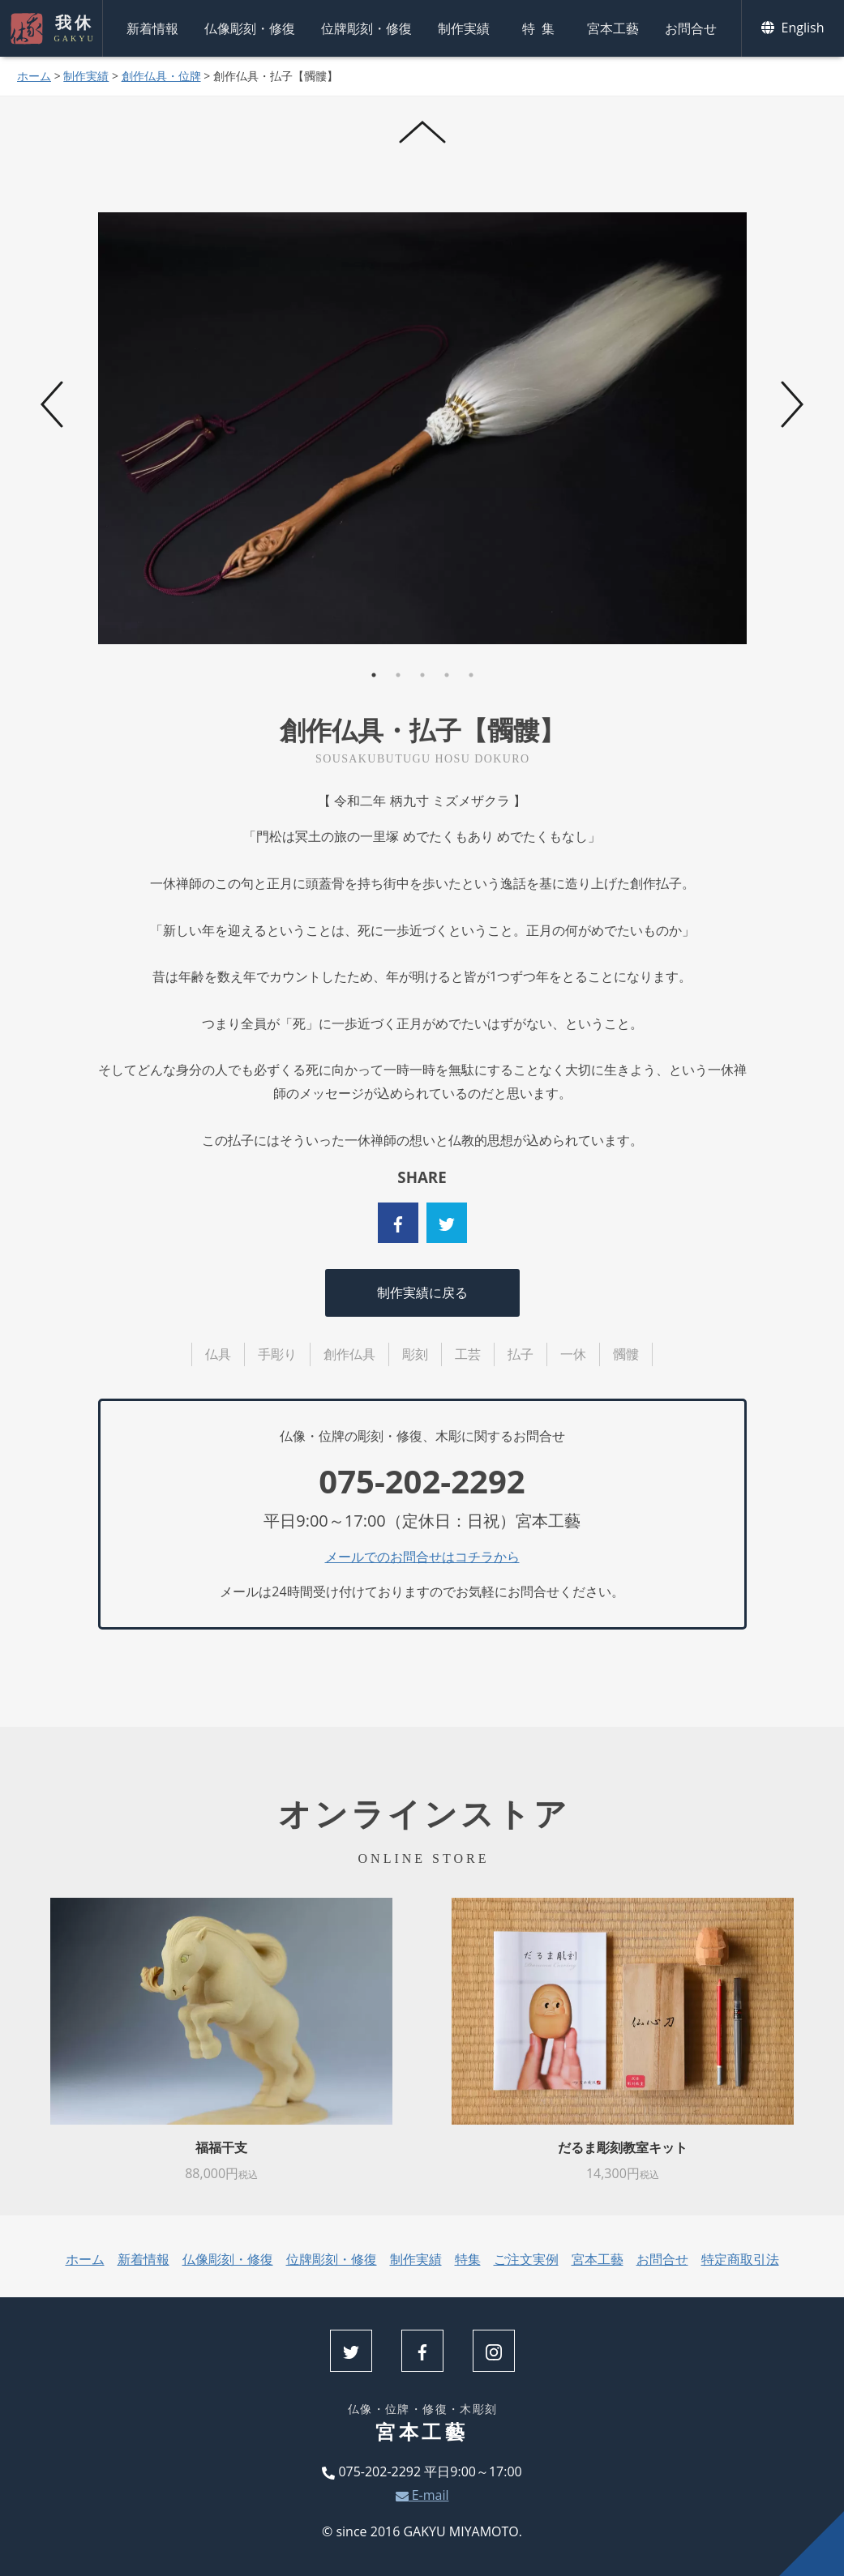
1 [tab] (374, 675)
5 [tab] (471, 675)
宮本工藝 (613, 28)
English (792, 28)
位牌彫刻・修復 (366, 28)
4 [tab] (447, 675)
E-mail (422, 2495)
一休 (573, 1354)
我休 (73, 28)
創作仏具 (349, 1354)
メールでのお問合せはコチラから (422, 1557)
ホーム (34, 75)
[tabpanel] (423, 428)
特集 (541, 28)
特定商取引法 (740, 2259)
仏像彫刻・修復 (249, 28)
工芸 (468, 1354)
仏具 (218, 1354)
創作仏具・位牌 (161, 75)
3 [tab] (422, 675)
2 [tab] (398, 675)
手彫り (277, 1354)
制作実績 (464, 28)
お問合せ (691, 28)
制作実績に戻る (422, 1292)
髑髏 (626, 1354)
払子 (520, 1354)
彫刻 (415, 1354)
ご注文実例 (526, 2259)
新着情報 (152, 28)
